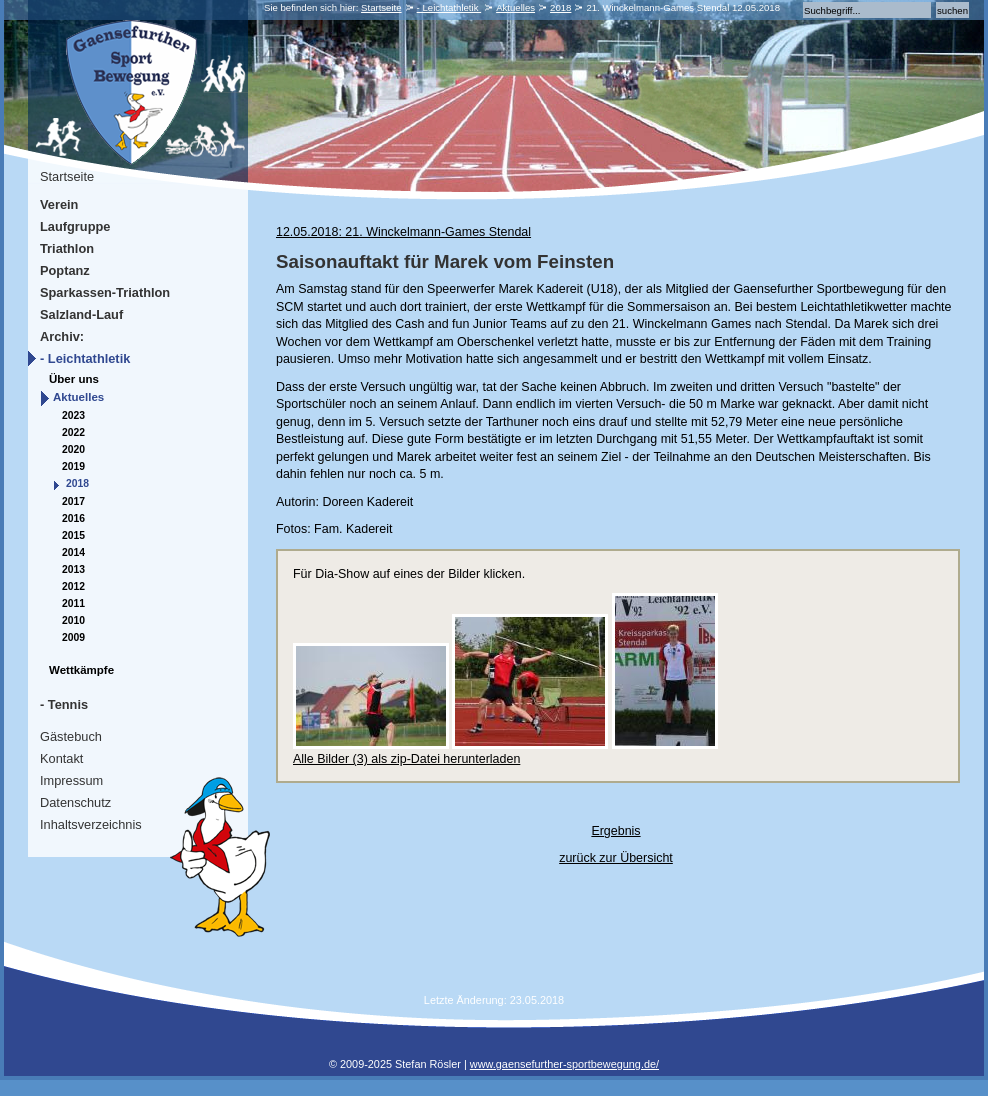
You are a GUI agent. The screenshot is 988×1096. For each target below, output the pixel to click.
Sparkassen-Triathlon (105, 292)
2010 (73, 620)
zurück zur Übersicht (616, 858)
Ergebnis (615, 831)
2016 (73, 518)
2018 (560, 7)
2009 (73, 637)
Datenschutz (75, 802)
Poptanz (65, 270)
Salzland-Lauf (81, 314)
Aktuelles (515, 7)
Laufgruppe (75, 226)
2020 (73, 449)
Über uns (74, 379)
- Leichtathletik (449, 7)
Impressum (71, 780)
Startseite (381, 7)
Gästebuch (71, 736)
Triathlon (67, 248)
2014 (73, 552)
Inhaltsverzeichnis (91, 824)
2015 (73, 535)
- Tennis (64, 704)
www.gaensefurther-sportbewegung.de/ (564, 1064)
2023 (73, 415)
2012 (73, 586)
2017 (73, 501)
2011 (73, 603)
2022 (73, 432)
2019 (73, 466)
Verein (59, 204)
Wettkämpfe (81, 670)
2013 (73, 569)
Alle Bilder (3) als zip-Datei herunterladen (406, 759)
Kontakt (61, 758)
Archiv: (62, 336)
